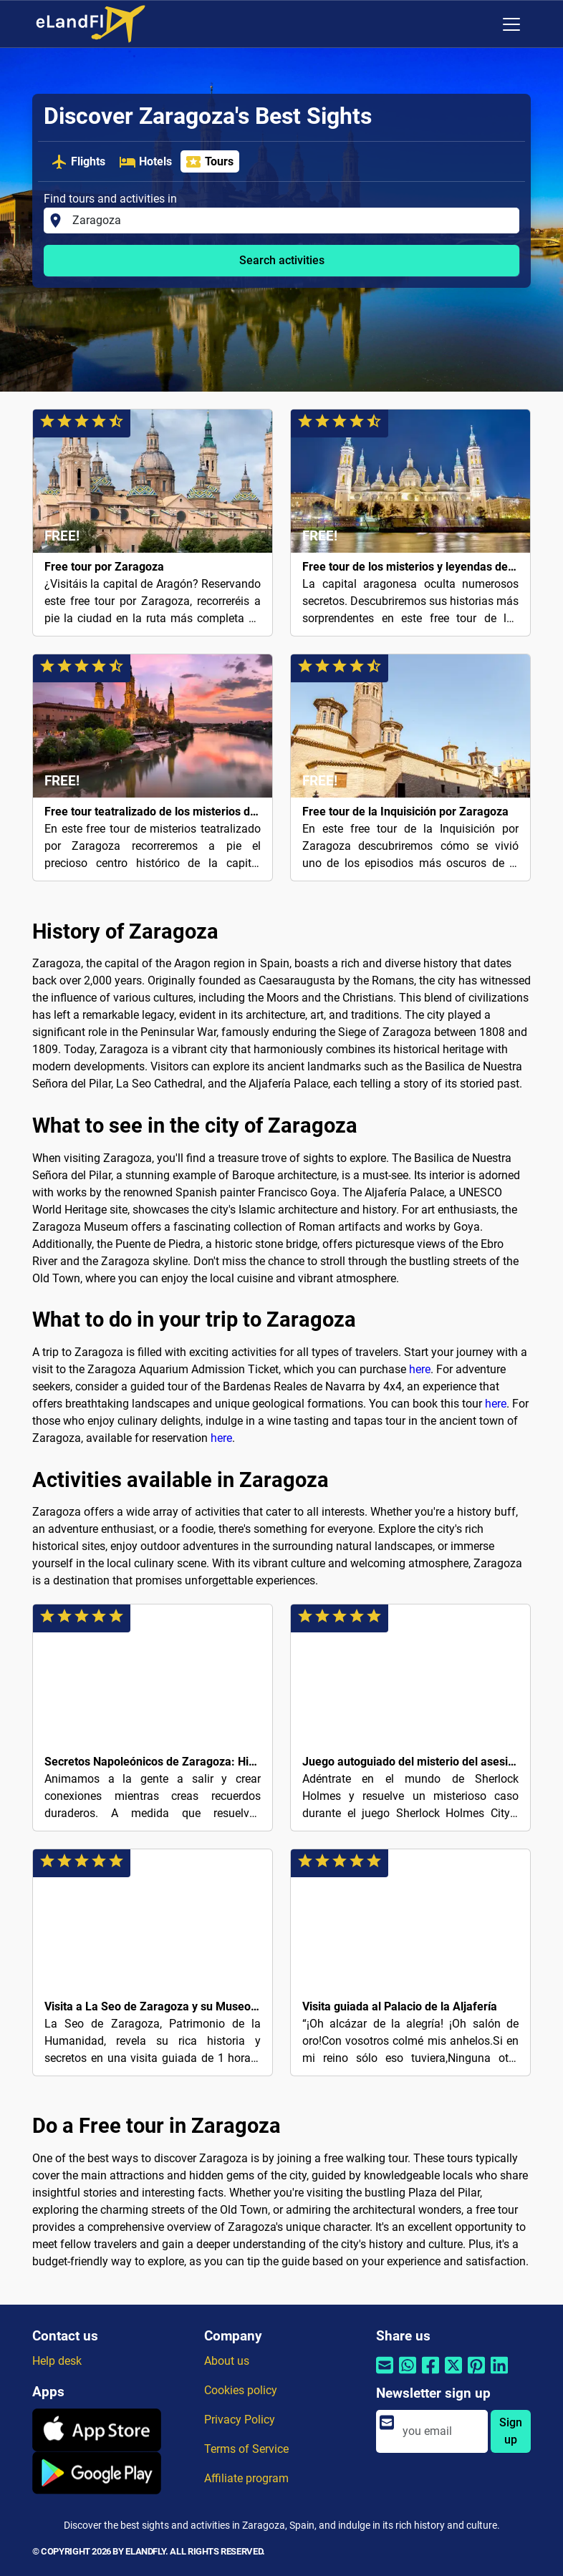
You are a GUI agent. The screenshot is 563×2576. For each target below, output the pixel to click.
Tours (209, 161)
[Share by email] (384, 2374)
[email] (440, 2431)
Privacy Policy (239, 2419)
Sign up (510, 2431)
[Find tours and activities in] (291, 220)
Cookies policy (240, 2390)
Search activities (281, 260)
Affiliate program (246, 2478)
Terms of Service (246, 2449)
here (419, 1369)
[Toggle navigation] (511, 24)
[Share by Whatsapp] (407, 2374)
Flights (78, 161)
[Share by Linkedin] (499, 2374)
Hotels (145, 161)
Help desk (57, 2361)
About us (226, 2361)
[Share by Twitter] (453, 2374)
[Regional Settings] (481, 24)
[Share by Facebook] (430, 2374)
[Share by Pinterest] (476, 2374)
